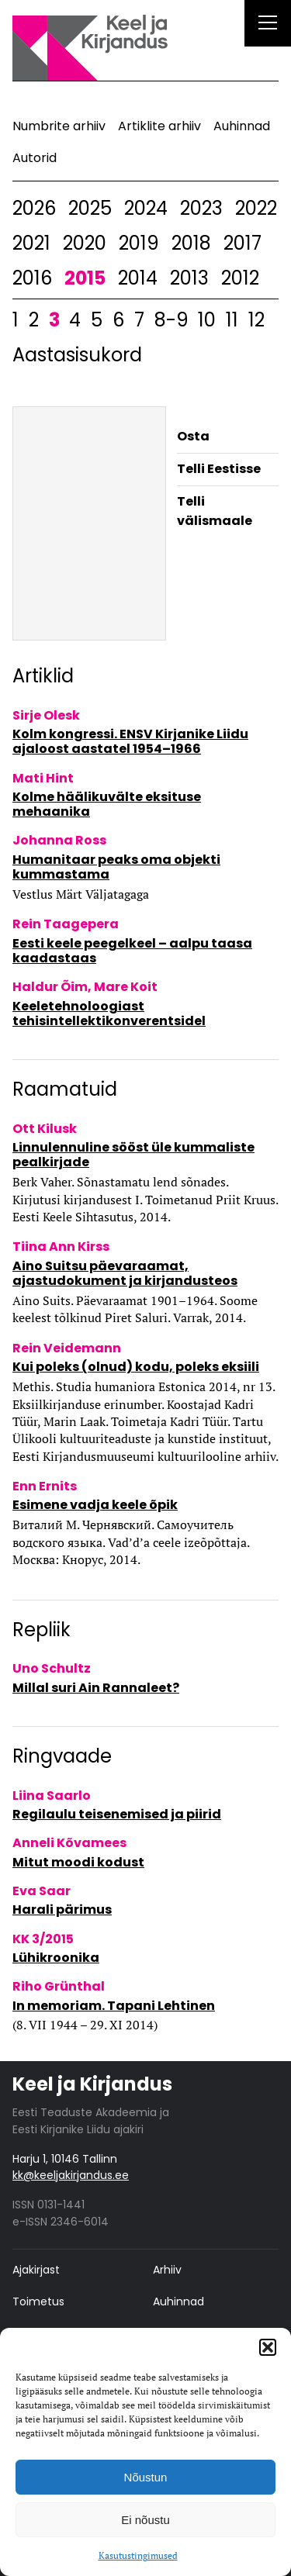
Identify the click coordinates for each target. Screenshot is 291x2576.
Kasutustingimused (138, 2555)
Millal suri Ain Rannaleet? (95, 1687)
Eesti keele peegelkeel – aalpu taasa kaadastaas (132, 950)
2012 (240, 278)
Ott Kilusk (44, 1129)
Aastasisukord (77, 355)
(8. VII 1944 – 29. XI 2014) (85, 2024)
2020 (84, 243)
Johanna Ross (59, 840)
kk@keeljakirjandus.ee (70, 2175)
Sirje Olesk (46, 715)
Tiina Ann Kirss (60, 1246)
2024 (146, 208)
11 (232, 320)
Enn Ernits (44, 1486)
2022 (256, 208)
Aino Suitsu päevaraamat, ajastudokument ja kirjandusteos (124, 1273)
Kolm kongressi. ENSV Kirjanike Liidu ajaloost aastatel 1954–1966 (130, 741)
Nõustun (146, 2477)
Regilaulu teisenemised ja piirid (116, 1814)
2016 (32, 278)
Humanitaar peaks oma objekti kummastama (116, 867)
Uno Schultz (51, 1668)
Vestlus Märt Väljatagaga (80, 894)
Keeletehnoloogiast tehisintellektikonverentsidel (109, 1013)
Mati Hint (43, 778)
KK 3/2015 (43, 1939)
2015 (85, 278)
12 (256, 320)
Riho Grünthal (58, 1986)
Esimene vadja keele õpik (95, 1504)
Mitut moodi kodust (78, 1862)
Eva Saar (41, 1891)
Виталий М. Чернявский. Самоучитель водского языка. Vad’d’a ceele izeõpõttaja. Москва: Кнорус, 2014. (130, 1542)
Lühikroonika (55, 1957)
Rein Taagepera (65, 924)
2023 (201, 208)
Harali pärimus (62, 1909)
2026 (34, 208)
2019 (139, 243)
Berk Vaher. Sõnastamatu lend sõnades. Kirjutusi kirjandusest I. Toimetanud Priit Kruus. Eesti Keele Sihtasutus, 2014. (145, 1199)
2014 (138, 278)
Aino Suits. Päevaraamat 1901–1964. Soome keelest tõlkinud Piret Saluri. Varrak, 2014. (135, 1309)
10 (207, 320)
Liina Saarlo (51, 1795)
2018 (191, 243)
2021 (31, 243)
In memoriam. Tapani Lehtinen (113, 2005)
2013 (189, 278)
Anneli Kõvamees (69, 1843)
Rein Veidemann (66, 1348)
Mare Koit (126, 987)
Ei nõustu (145, 2519)
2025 (90, 208)
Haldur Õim (50, 987)
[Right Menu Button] (267, 24)
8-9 (171, 320)
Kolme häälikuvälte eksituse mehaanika (106, 804)
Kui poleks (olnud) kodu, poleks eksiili (135, 1366)
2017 (242, 243)
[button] (267, 2347)
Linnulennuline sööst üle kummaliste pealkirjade (133, 1154)
